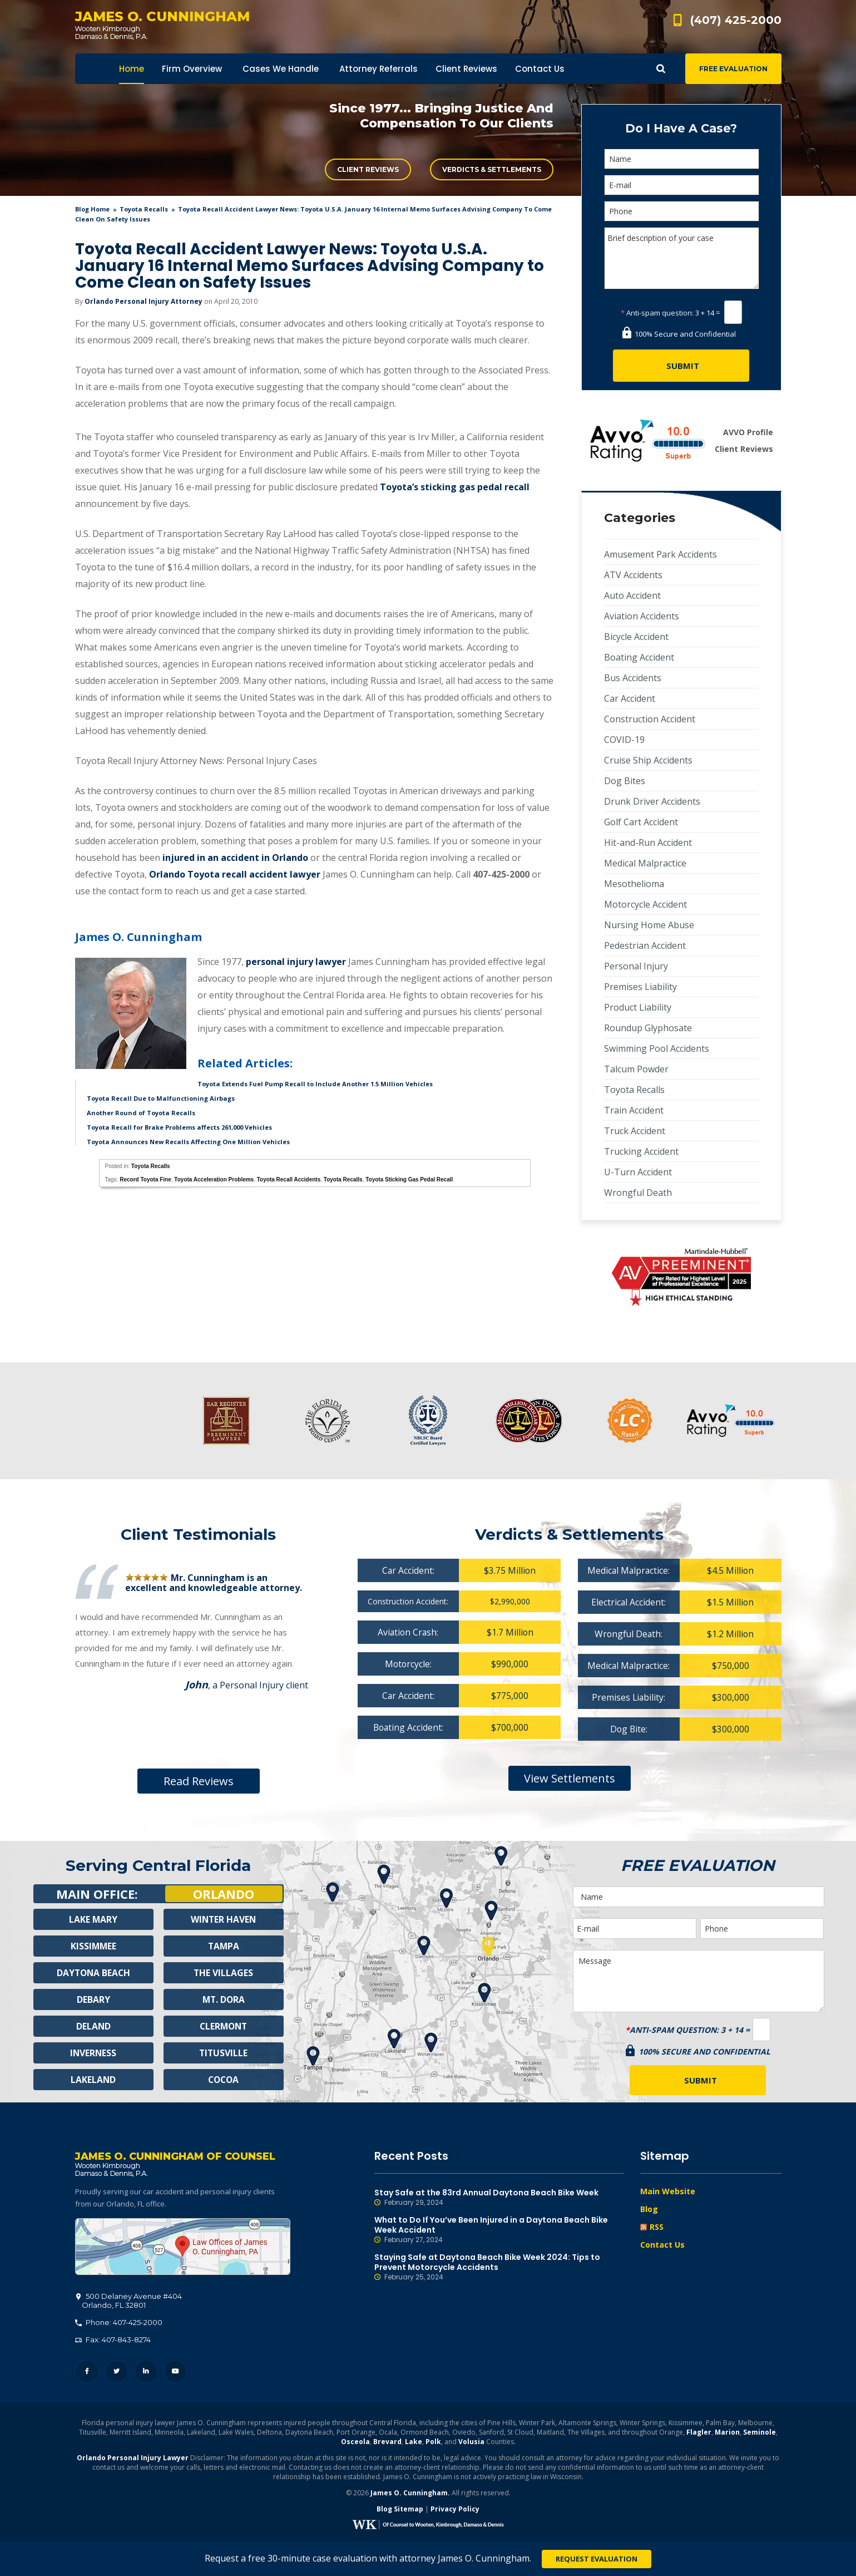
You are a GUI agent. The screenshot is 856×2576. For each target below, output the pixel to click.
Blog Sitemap (400, 2510)
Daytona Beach (93, 1973)
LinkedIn (146, 2373)
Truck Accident (634, 1130)
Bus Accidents (632, 677)
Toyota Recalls (144, 209)
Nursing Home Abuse (649, 924)
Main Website (667, 2191)
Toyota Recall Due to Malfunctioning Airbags (161, 1098)
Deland (93, 2026)
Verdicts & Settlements (491, 169)
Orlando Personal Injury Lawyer (133, 2459)
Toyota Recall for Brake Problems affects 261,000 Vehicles (179, 1127)
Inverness (93, 2053)
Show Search (660, 68)
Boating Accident (639, 657)
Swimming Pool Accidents (656, 1048)
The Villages (224, 1973)
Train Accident (634, 1110)
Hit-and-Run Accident (648, 842)
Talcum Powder (636, 1069)
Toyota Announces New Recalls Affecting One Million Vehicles (188, 1141)
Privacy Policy (455, 2510)
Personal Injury (636, 966)
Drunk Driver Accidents (652, 801)
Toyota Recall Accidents (288, 1179)
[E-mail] (682, 185)
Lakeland (93, 2079)
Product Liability (637, 1007)
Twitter (116, 2373)
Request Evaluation (596, 2559)
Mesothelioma (634, 883)
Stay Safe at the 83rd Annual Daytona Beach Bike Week (499, 2198)
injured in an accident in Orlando (235, 857)
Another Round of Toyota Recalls (141, 1113)
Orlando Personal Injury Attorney (143, 301)
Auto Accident (632, 595)
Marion (727, 2433)
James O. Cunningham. (410, 2494)
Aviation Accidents (641, 616)
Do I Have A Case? (681, 128)
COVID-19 (624, 739)
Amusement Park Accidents (660, 554)
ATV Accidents (633, 574)
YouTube (175, 2373)
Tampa (223, 1946)
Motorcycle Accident (645, 904)
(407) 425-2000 (735, 20)
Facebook (87, 2373)
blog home (92, 209)
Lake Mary (93, 1919)
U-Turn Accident (638, 1172)
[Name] (682, 159)
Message (698, 1981)
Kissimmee (93, 1946)
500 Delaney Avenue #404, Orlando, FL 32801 (182, 2247)
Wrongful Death (638, 1192)
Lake (413, 2442)
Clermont (224, 2026)
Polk (433, 2442)
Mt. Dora (223, 1999)
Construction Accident (649, 719)
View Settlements (569, 1778)
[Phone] (682, 211)
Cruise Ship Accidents (648, 760)
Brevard (387, 2442)
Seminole (759, 2433)
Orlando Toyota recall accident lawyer (234, 874)
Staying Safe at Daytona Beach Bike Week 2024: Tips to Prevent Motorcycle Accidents (499, 2267)
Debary (93, 1999)
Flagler (698, 2433)
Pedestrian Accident (645, 945)
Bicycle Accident (636, 636)
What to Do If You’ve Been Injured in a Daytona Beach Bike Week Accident (499, 2230)
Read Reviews (199, 1781)
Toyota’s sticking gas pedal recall (455, 487)
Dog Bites (624, 780)
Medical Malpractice (645, 863)
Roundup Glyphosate (648, 1027)
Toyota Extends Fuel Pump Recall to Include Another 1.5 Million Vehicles (315, 1084)
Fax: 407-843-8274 (113, 2340)
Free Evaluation (733, 69)
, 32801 (129, 2302)
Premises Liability (640, 986)
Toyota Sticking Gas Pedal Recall (409, 1179)
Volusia (471, 2442)
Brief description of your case (682, 258)
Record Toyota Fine (145, 1179)
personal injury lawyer (296, 961)
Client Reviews (368, 169)
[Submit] (681, 365)
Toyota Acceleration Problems (214, 1179)
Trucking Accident (641, 1151)
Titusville (223, 2053)
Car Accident (629, 698)
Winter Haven (223, 1919)
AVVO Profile (748, 432)
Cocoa (223, 2079)
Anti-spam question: (657, 313)
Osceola (355, 2442)
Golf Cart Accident (641, 822)
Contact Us (662, 2244)
